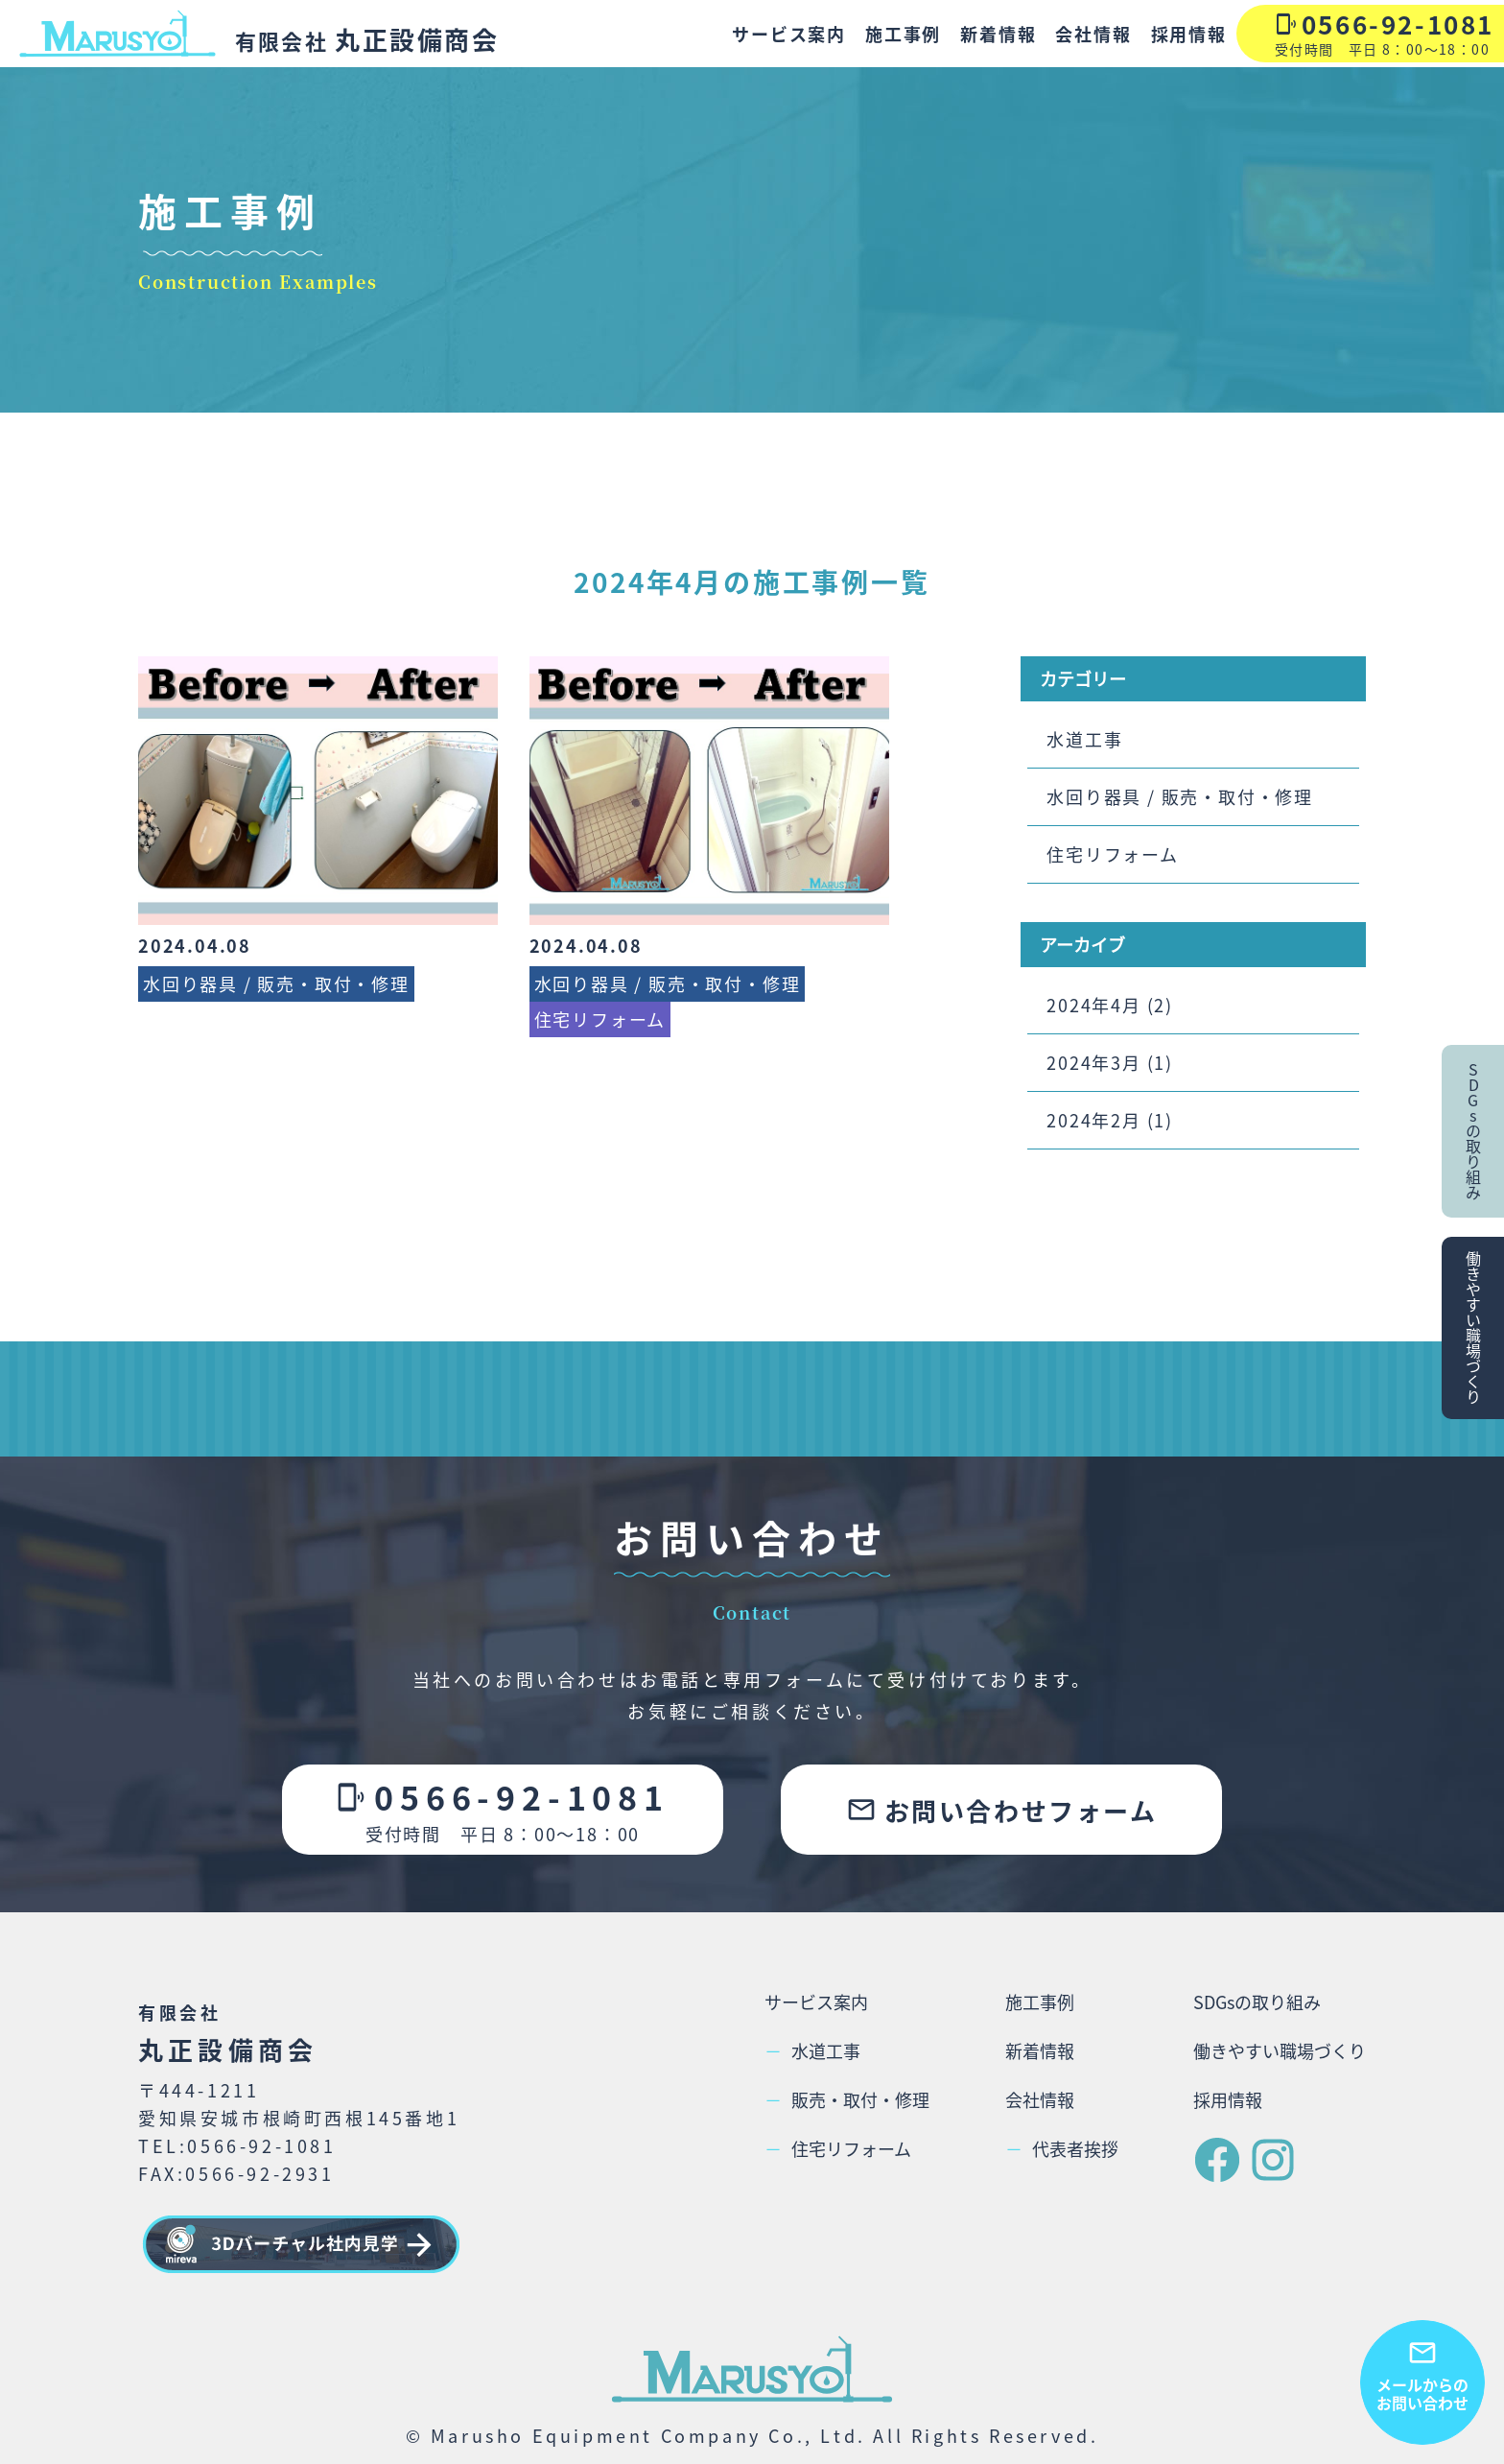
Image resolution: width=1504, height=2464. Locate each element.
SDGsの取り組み (1257, 2001)
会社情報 (1093, 33)
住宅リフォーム (1112, 853)
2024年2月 (1093, 1119)
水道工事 (1084, 738)
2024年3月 (1093, 1062)
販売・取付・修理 (846, 2100)
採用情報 (1189, 33)
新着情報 (998, 33)
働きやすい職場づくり (1279, 2050)
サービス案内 (789, 33)
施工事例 (903, 33)
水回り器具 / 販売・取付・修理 (1179, 796)
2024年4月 (1093, 1004)
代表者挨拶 (1061, 2149)
